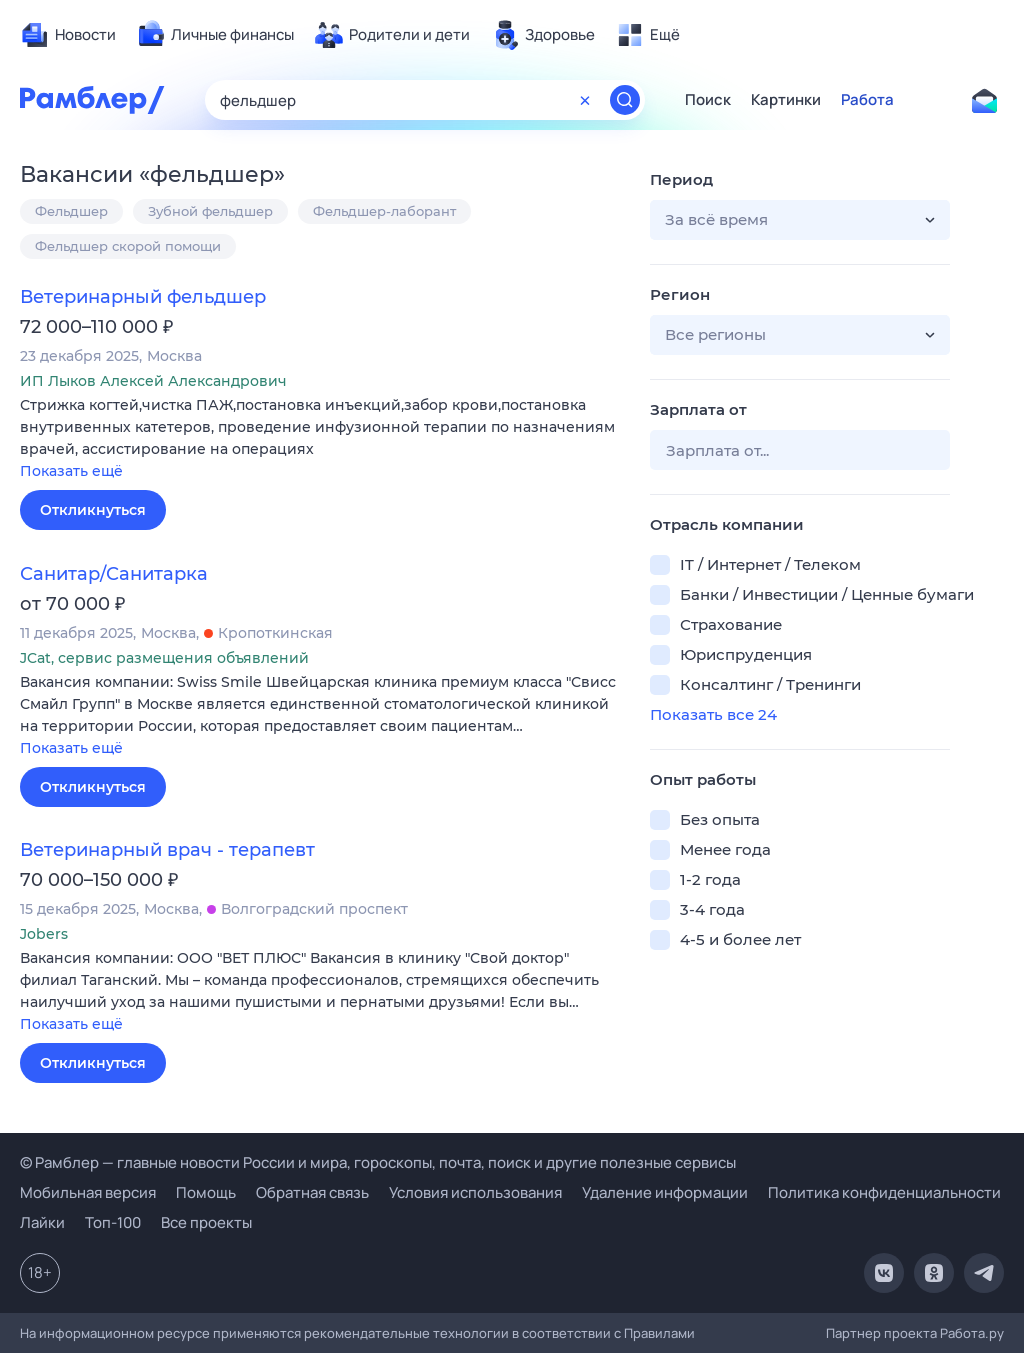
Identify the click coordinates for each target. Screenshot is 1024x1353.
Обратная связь (312, 1192)
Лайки (42, 1222)
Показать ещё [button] (71, 471)
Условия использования (475, 1192)
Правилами (659, 1333)
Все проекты (206, 1222)
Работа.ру (972, 1333)
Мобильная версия (88, 1192)
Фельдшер (71, 211)
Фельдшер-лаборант (384, 211)
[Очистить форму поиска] (585, 100)
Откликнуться (93, 510)
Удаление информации (665, 1192)
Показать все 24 (713, 714)
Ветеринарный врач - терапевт (167, 850)
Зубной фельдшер (210, 211)
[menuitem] (68, 35)
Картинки (786, 100)
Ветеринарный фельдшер (143, 297)
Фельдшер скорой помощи (128, 246)
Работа (867, 100)
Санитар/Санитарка (114, 574)
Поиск (708, 100)
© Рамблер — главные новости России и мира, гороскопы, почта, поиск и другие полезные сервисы (378, 1162)
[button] (320, 439)
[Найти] (625, 100)
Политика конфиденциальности (884, 1192)
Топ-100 (113, 1222)
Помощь (206, 1192)
